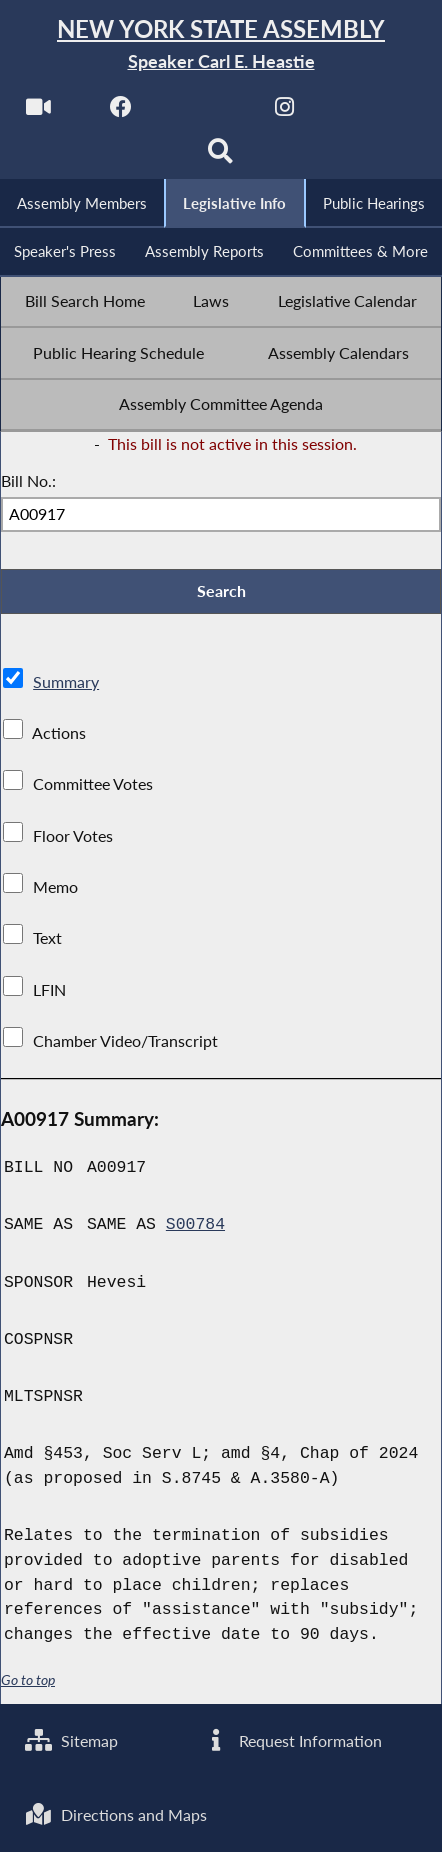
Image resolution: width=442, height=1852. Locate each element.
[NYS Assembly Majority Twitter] (202, 111)
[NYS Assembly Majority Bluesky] (366, 111)
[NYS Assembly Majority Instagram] (284, 111)
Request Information (292, 1741)
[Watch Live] (38, 111)
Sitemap (71, 1741)
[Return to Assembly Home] (221, 44)
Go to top (28, 1679)
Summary (66, 682)
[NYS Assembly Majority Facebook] (120, 111)
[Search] (221, 156)
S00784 (195, 1224)
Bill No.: (28, 481)
